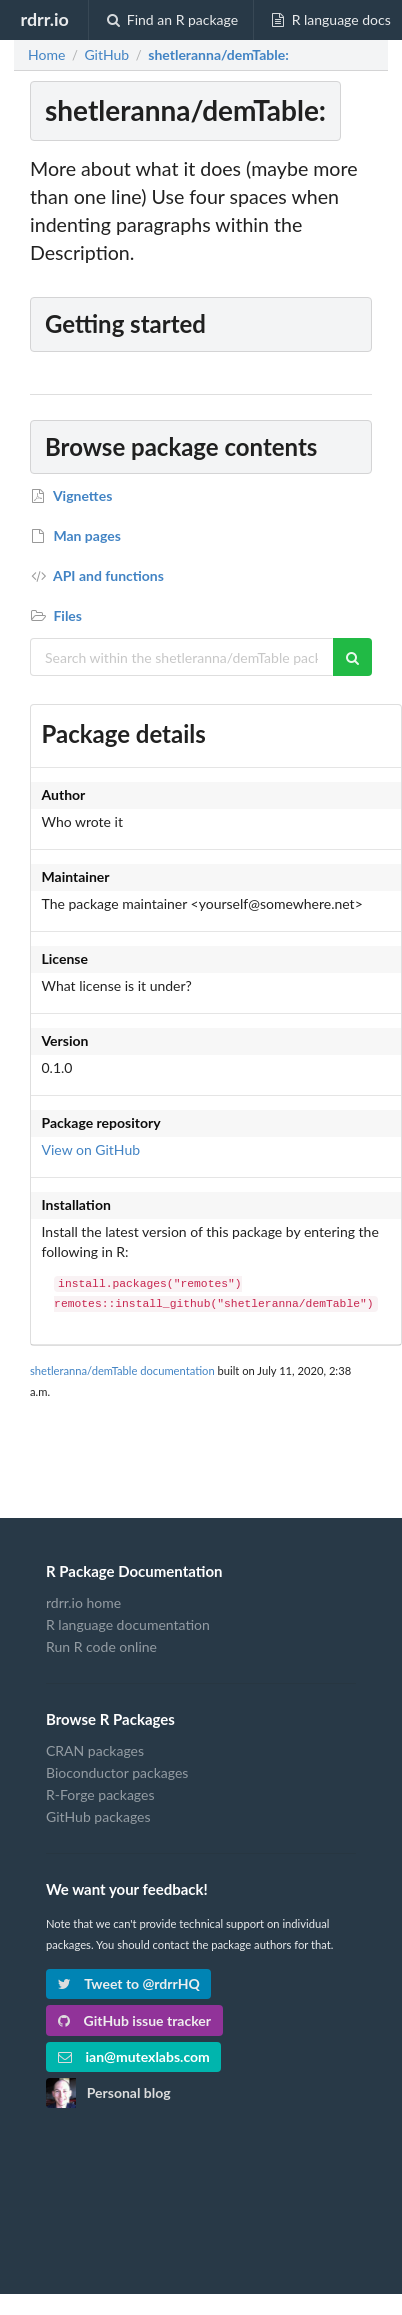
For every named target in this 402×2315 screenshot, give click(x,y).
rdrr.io (44, 19)
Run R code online (101, 1646)
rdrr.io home (83, 1603)
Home (46, 55)
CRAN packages (95, 1751)
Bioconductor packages (117, 1772)
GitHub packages (98, 1816)
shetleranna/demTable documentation (122, 1370)
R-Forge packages (100, 1794)
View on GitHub (91, 1149)
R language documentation (128, 1624)
